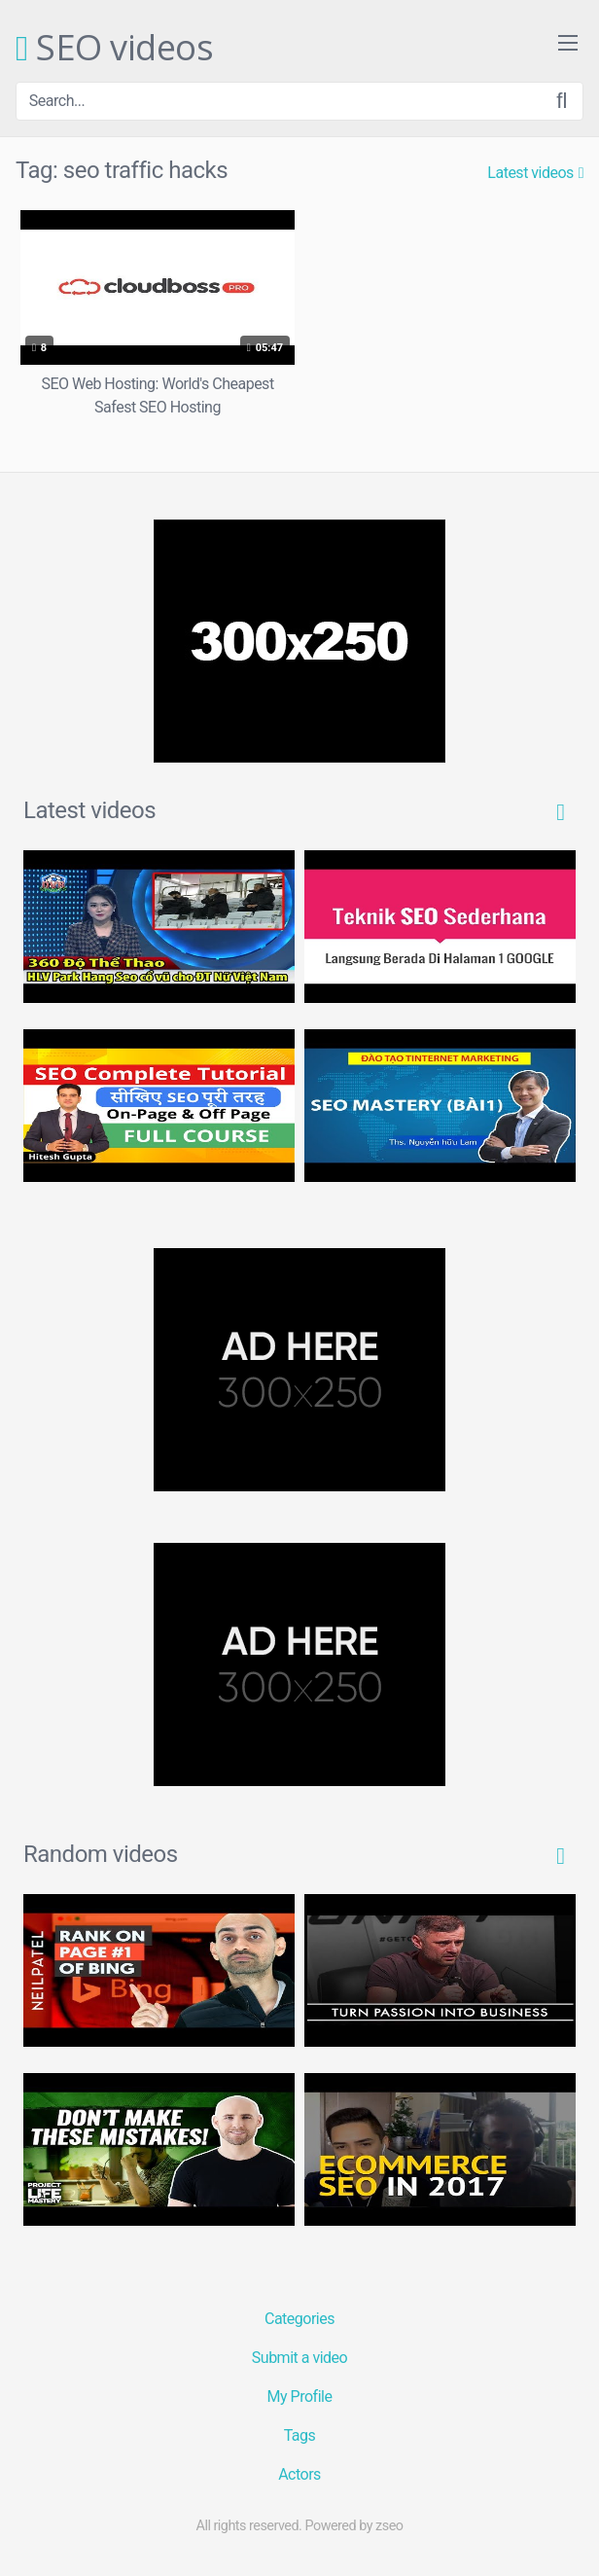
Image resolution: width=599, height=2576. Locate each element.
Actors (299, 2474)
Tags (300, 2435)
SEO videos (114, 48)
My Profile (300, 2396)
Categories (299, 2318)
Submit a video (299, 2357)
